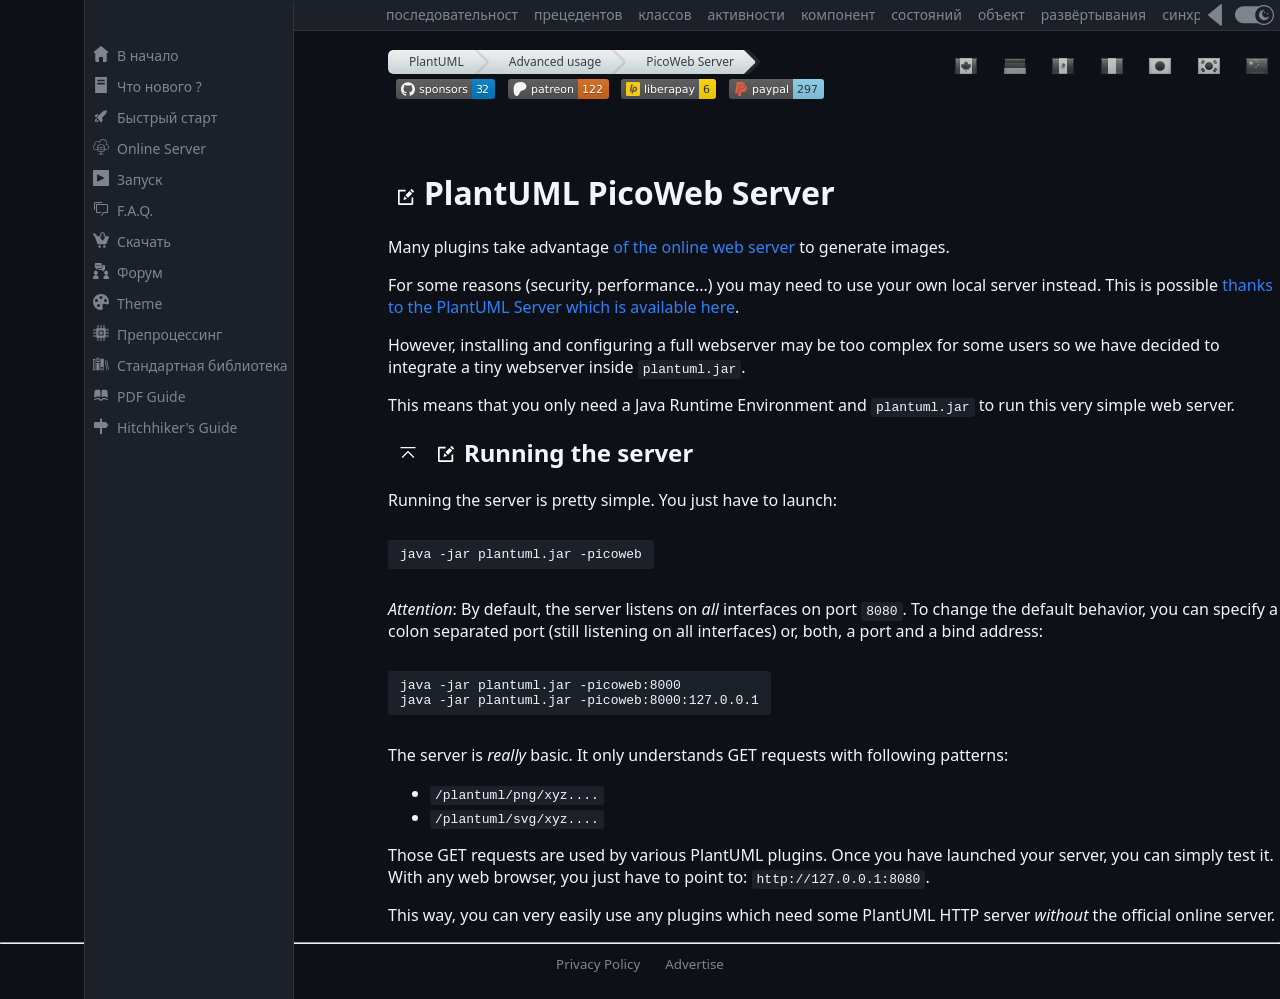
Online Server (145, 148)
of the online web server (704, 247)
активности (746, 14)
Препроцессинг (153, 334)
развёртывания (1093, 14)
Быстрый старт (151, 117)
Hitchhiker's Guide (161, 427)
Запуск (123, 179)
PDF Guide (135, 396)
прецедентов (578, 14)
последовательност (452, 14)
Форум (124, 272)
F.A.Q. (119, 210)
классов (664, 14)
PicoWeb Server (690, 61)
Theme (123, 303)
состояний (926, 14)
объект (1001, 14)
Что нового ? (143, 86)
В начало (132, 55)
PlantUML (436, 61)
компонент (838, 14)
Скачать (128, 241)
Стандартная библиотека (186, 365)
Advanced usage (555, 61)
